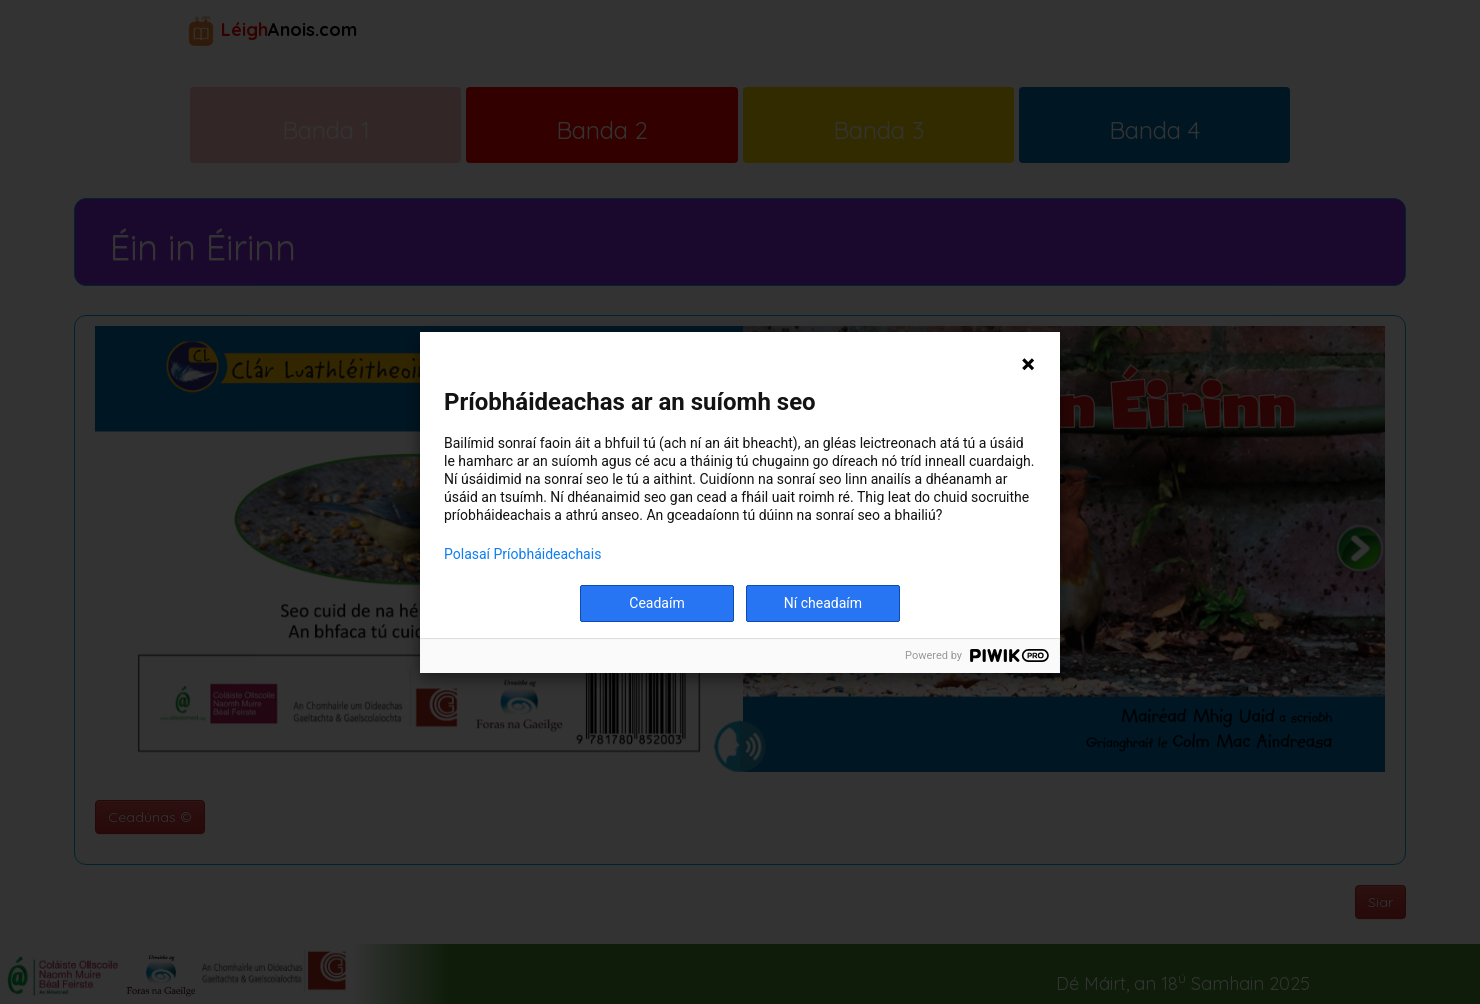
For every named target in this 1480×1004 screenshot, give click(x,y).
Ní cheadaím (823, 603)
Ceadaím (656, 603)
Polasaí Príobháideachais (522, 554)
